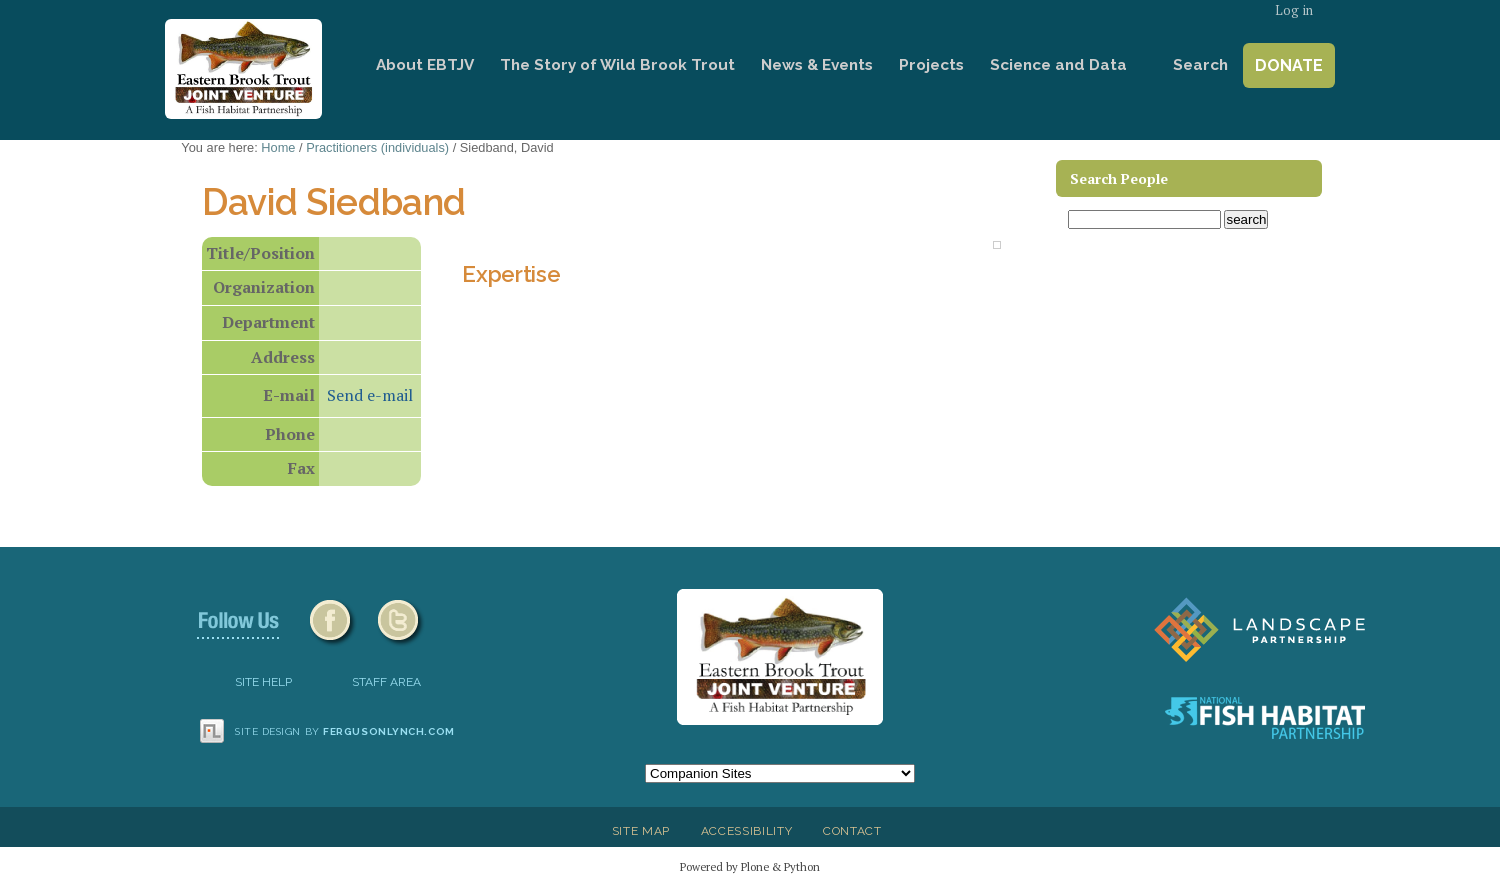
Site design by (345, 731)
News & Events (817, 65)
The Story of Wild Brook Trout (617, 65)
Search (1200, 65)
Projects (931, 65)
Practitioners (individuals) (377, 147)
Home (334, 65)
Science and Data (1058, 65)
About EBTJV (425, 65)
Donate (1289, 65)
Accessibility (747, 831)
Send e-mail (370, 395)
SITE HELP (263, 682)
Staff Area (386, 682)
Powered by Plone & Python (750, 866)
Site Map (641, 831)
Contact (852, 831)
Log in (1294, 10)
